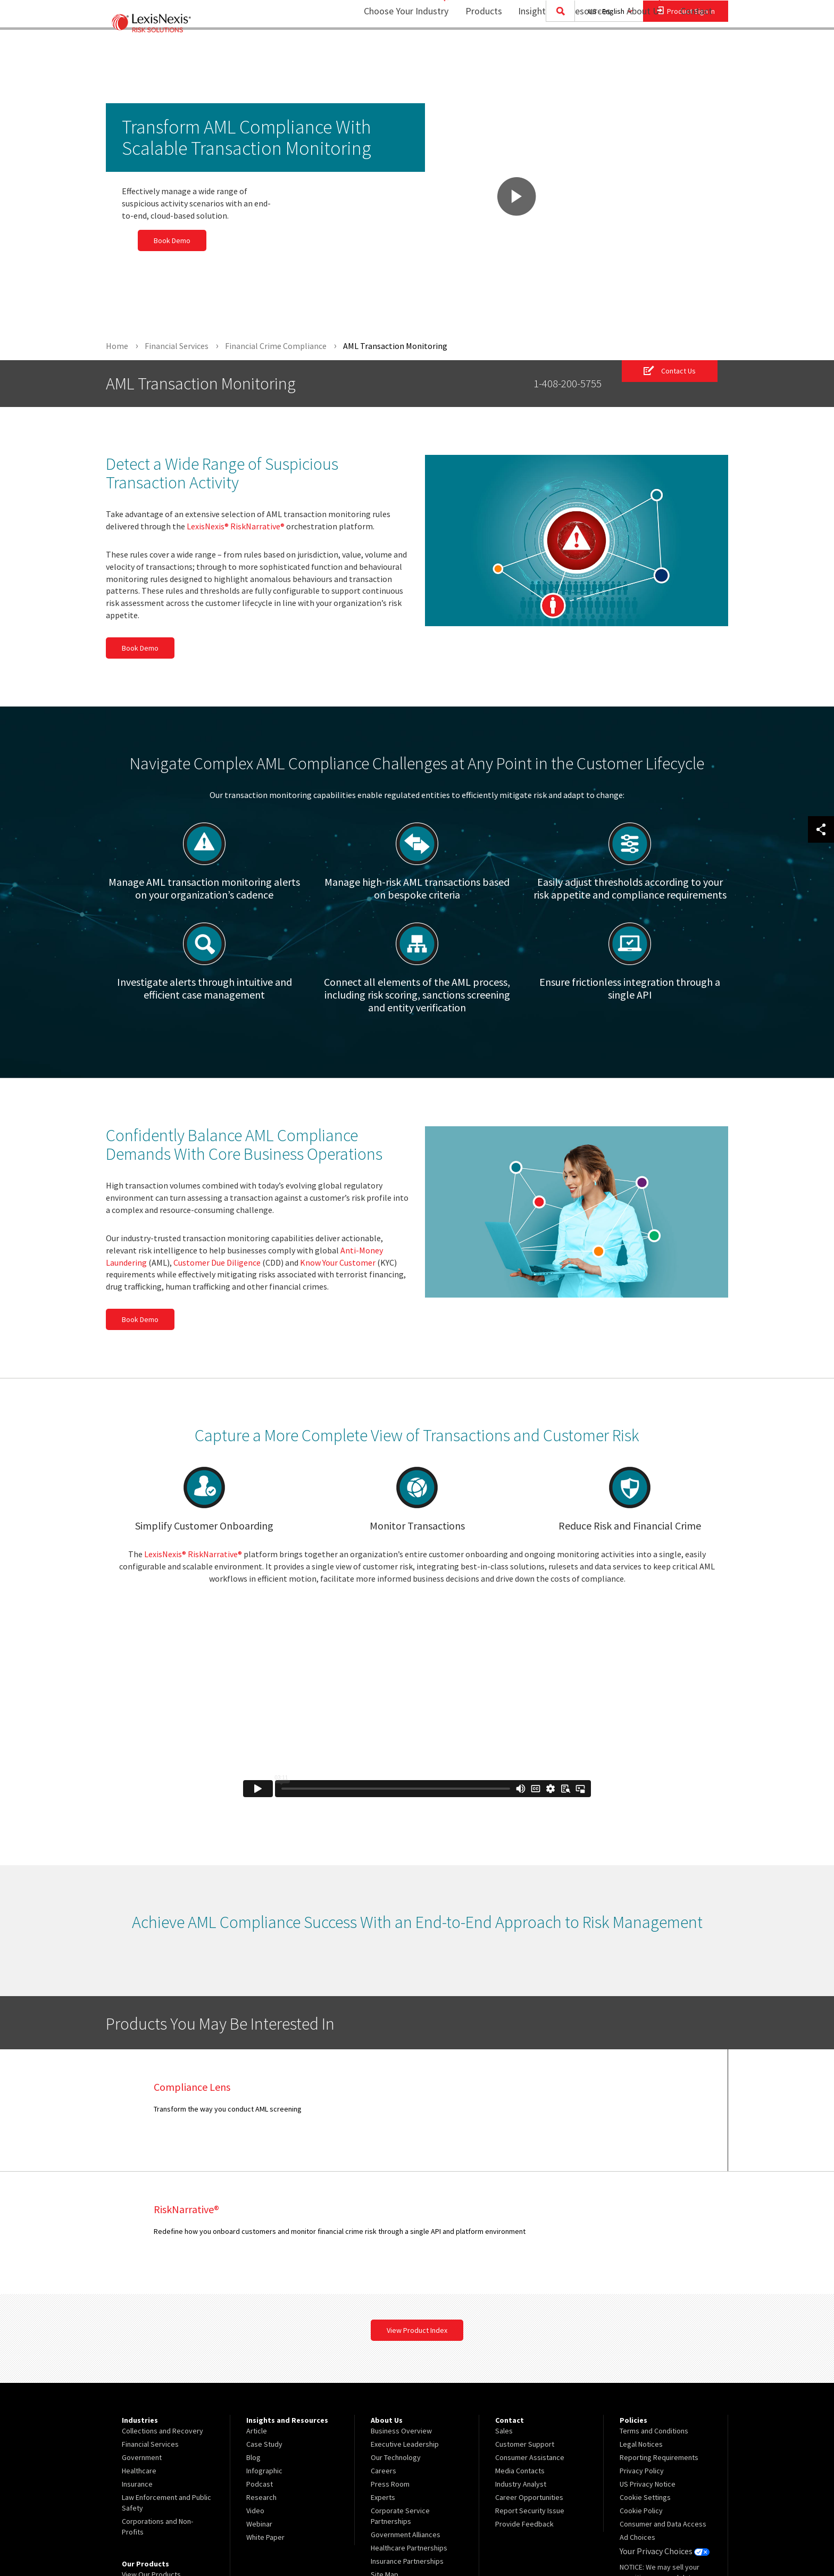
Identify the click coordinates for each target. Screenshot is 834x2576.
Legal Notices (641, 2322)
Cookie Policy (641, 2389)
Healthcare (139, 2349)
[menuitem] (477, 51)
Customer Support (524, 2322)
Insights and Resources (557, 51)
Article (256, 2309)
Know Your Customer (338, 1262)
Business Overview (401, 2309)
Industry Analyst (520, 2362)
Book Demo (156, 240)
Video (255, 2389)
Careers (383, 2349)
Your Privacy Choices (661, 2428)
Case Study (264, 2322)
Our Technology (396, 2335)
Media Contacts (520, 2349)
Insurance (137, 2362)
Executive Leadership (405, 2322)
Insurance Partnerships (407, 2439)
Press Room (390, 2362)
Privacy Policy (642, 2349)
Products (476, 51)
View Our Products (151, 2452)
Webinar (259, 2402)
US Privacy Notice (647, 2362)
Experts (383, 2375)
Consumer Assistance (529, 2335)
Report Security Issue (529, 2389)
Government (142, 2335)
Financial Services (150, 2322)
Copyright (221, 2540)
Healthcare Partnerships (409, 2426)
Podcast (259, 2362)
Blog (253, 2335)
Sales (504, 2309)
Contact (696, 51)
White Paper (265, 2415)
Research (261, 2375)
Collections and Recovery (162, 2309)
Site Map (384, 2452)
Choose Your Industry (392, 51)
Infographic (264, 2349)
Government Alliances (405, 2412)
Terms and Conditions (654, 2309)
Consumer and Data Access (663, 2402)
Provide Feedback (524, 2402)
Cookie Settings (645, 2375)
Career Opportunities (529, 2375)
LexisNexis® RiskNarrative (236, 526)
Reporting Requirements (659, 2335)
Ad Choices (637, 2415)
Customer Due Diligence (217, 1262)
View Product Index (417, 2208)
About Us (638, 51)
